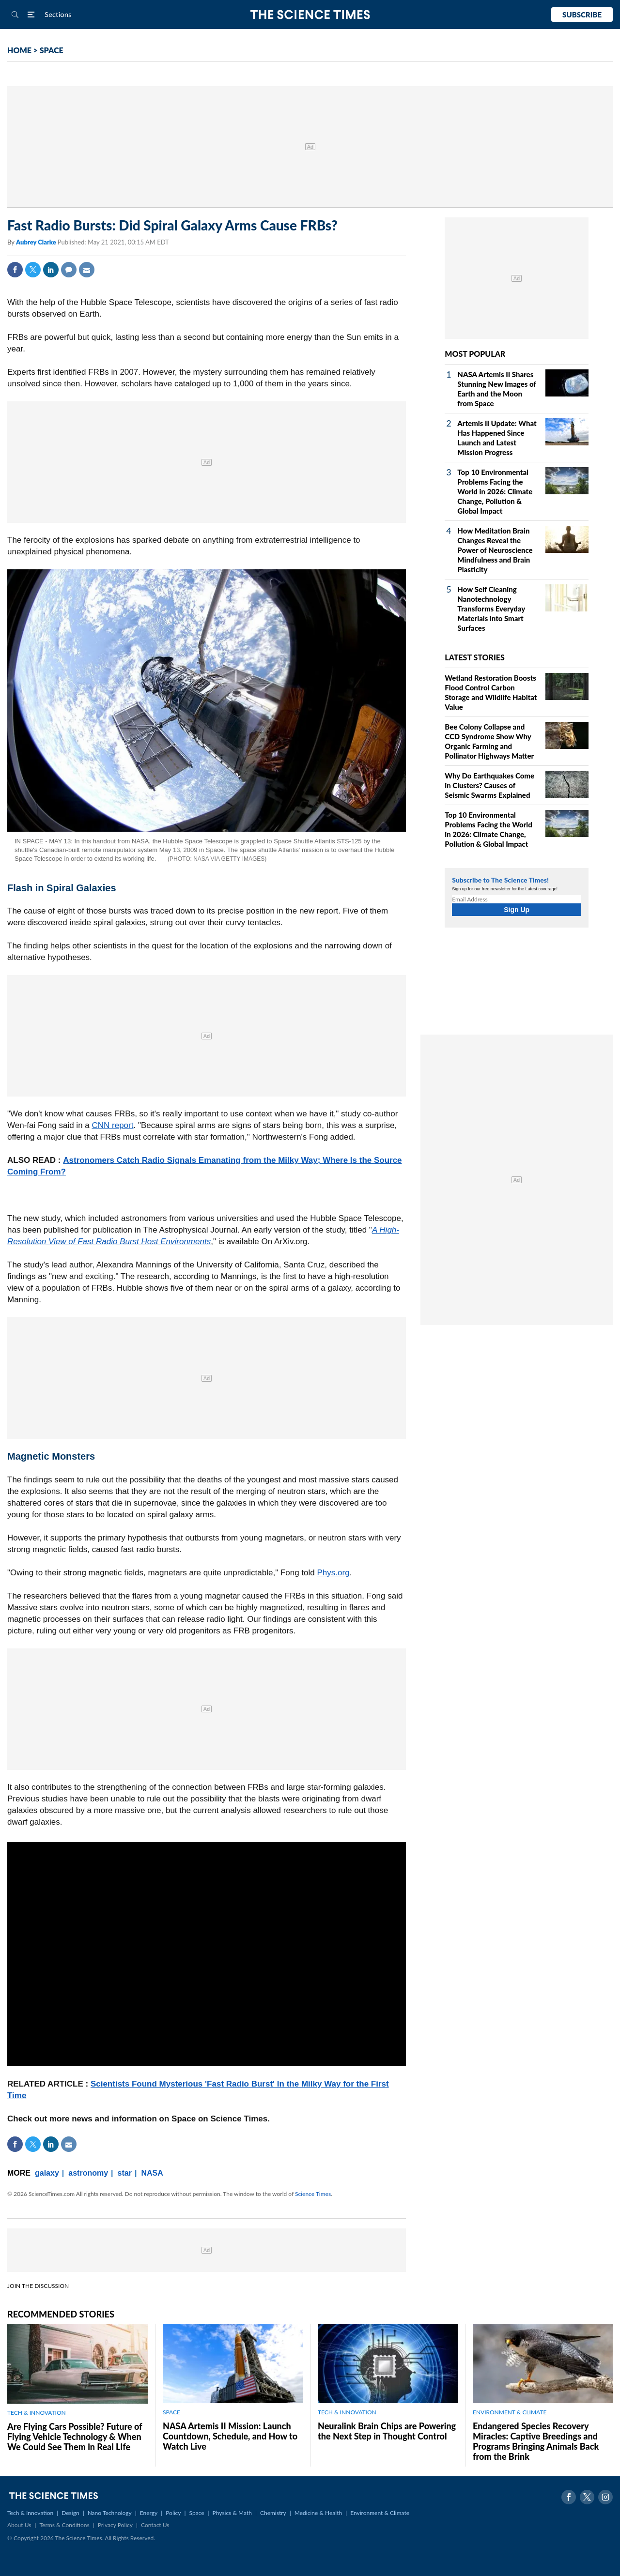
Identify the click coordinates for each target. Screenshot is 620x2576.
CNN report (113, 1125)
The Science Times (310, 14)
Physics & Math (232, 2512)
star (125, 2173)
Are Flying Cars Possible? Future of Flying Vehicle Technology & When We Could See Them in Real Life (74, 2436)
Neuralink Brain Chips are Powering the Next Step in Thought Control (387, 2431)
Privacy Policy (115, 2525)
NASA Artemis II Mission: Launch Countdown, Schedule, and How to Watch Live (230, 2436)
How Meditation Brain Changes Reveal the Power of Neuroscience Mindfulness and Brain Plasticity (494, 550)
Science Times (313, 2193)
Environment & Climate (379, 2512)
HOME (19, 50)
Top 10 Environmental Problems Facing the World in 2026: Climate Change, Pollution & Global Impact (494, 491)
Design (70, 2512)
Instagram (605, 2497)
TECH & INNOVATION (36, 2412)
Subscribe (582, 14)
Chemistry (273, 2512)
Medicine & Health (318, 2512)
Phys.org (333, 1572)
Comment (69, 269)
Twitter (33, 269)
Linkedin (51, 269)
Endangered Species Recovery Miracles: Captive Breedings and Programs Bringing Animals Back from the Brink (536, 2441)
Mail (86, 269)
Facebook (15, 269)
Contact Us (155, 2525)
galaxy (47, 2173)
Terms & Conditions (64, 2525)
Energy (148, 2512)
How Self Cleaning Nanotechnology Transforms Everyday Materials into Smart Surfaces (491, 608)
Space (196, 2512)
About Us (19, 2525)
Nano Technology (110, 2512)
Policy (173, 2512)
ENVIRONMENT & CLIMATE (509, 2412)
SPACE (51, 50)
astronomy (88, 2173)
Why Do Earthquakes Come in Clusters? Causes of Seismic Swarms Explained (489, 785)
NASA (152, 2173)
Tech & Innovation (30, 2512)
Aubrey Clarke (37, 242)
